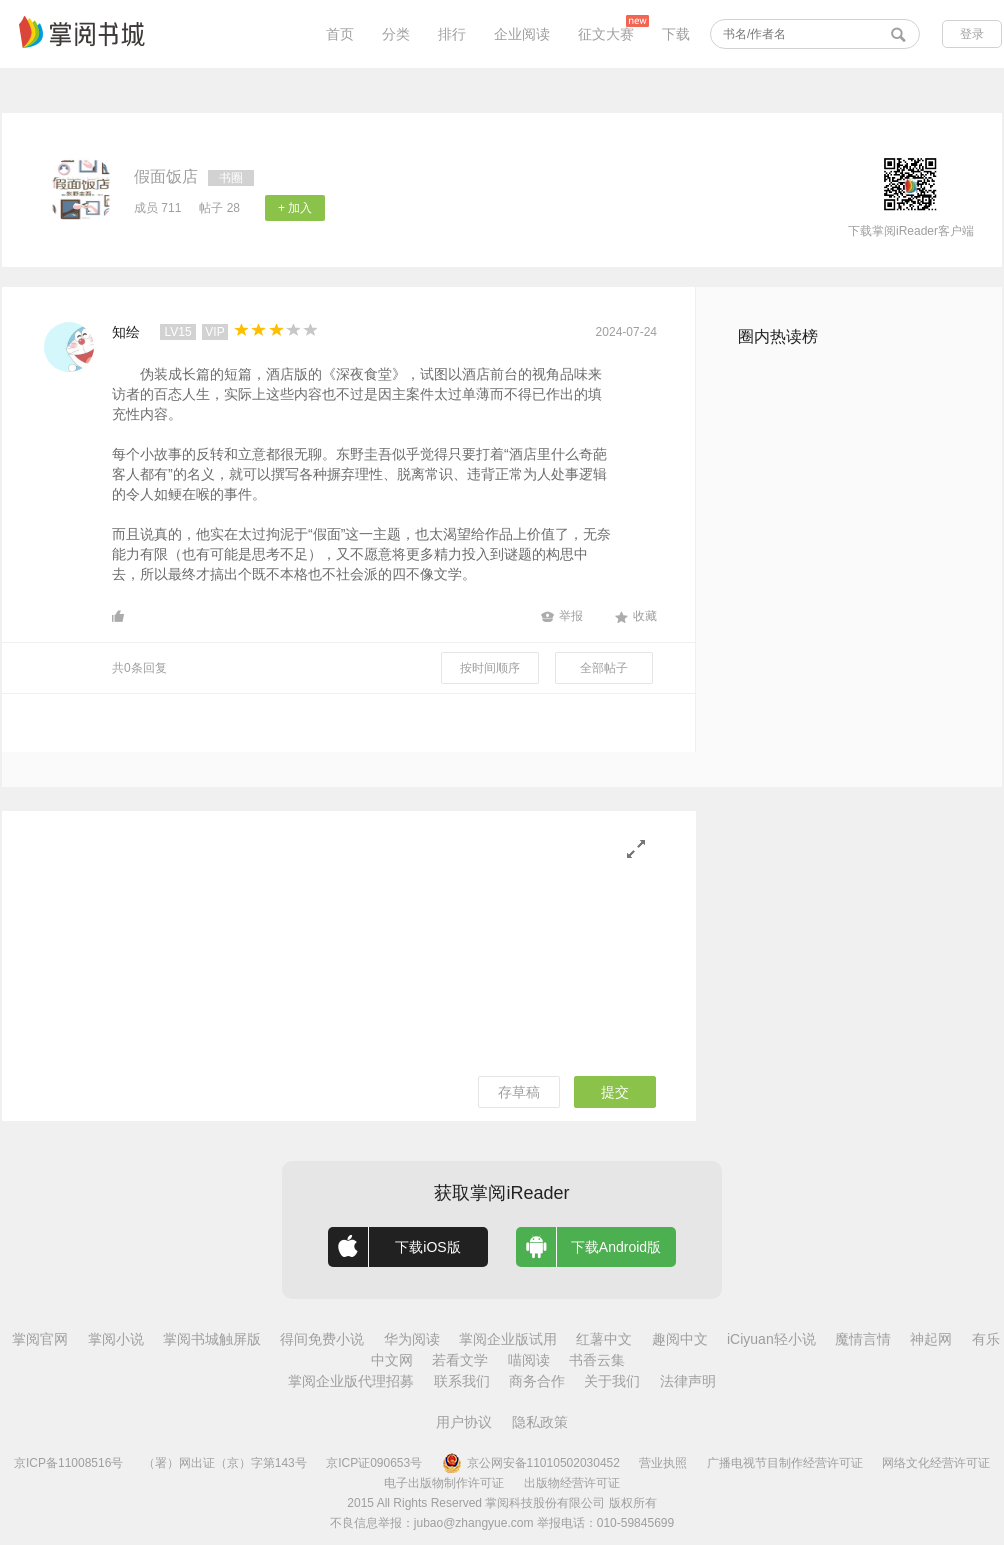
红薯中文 (604, 1339)
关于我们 (612, 1381)
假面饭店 (166, 176)
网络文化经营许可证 (936, 1463)
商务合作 (537, 1381)
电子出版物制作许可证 (444, 1483)
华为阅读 (412, 1339)
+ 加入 (295, 208)
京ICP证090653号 (374, 1463)
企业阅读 (522, 34)
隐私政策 (540, 1422)
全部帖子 (604, 668)
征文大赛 (606, 34)
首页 (340, 34)
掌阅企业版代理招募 (351, 1381)
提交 (615, 1092)
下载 (676, 34)
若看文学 (460, 1360)
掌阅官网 (40, 1339)
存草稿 (519, 1092)
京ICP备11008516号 (68, 1463)
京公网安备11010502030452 (531, 1463)
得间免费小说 (322, 1339)
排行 (452, 34)
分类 (396, 34)
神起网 (931, 1339)
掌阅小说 (116, 1339)
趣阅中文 (680, 1339)
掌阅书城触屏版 (212, 1339)
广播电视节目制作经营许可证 (785, 1463)
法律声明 (688, 1381)
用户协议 (464, 1422)
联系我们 (462, 1381)
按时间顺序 (490, 668)
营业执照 (663, 1463)
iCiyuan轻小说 (771, 1339)
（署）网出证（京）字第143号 (225, 1463)
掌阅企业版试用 (508, 1339)
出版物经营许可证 (572, 1483)
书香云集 (597, 1360)
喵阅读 (529, 1360)
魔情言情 (863, 1339)
